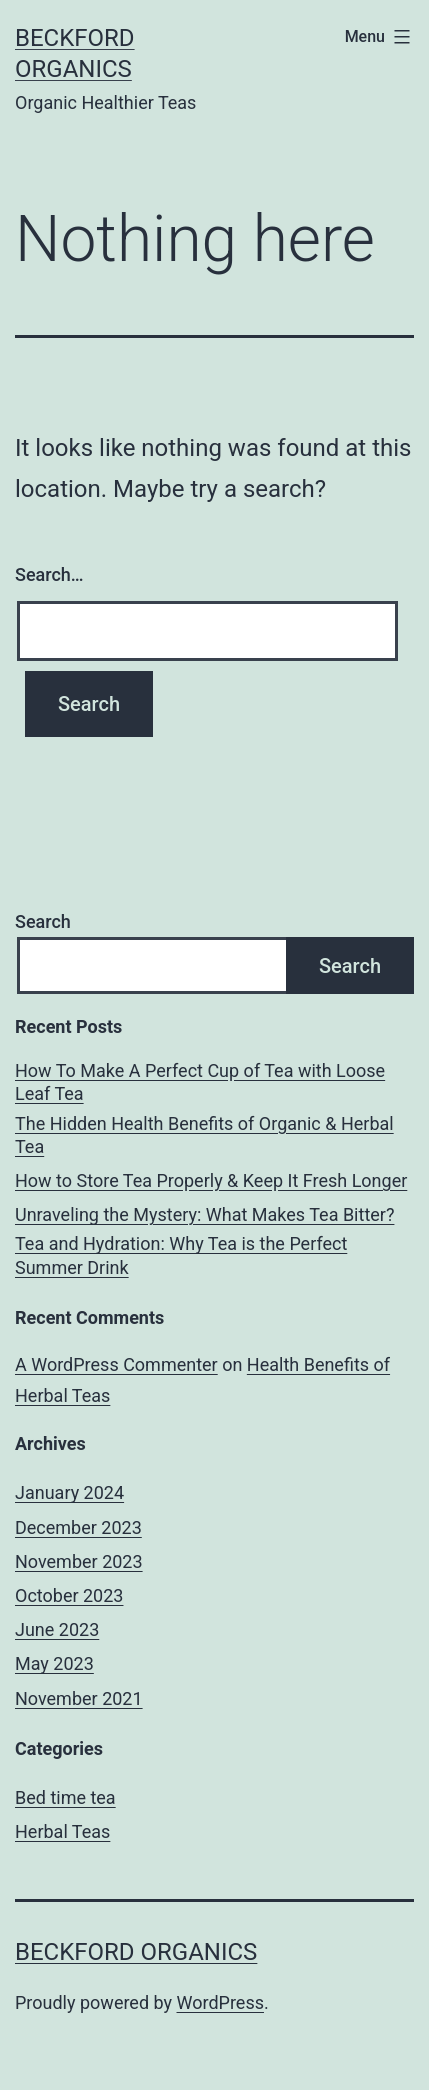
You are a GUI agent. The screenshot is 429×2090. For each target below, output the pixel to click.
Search (43, 921)
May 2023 (54, 1663)
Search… (49, 574)
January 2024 (69, 1492)
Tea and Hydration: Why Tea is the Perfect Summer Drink (181, 1255)
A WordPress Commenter (116, 1364)
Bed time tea (65, 1797)
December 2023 (78, 1527)
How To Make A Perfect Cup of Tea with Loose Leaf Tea (200, 1082)
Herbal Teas (62, 1831)
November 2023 (79, 1561)
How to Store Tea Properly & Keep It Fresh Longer (211, 1180)
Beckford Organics (136, 1952)
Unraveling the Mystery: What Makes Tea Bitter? (204, 1214)
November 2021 (79, 1698)
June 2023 (57, 1629)
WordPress (220, 2002)
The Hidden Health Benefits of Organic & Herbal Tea (204, 1135)
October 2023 (69, 1595)
